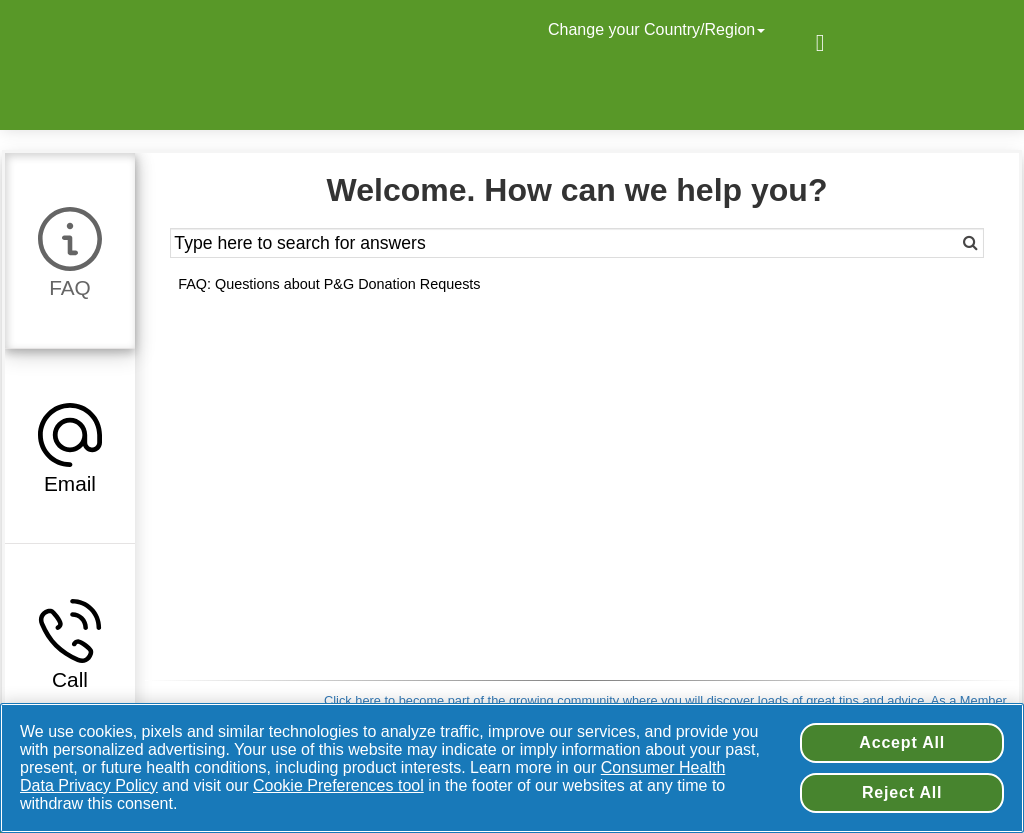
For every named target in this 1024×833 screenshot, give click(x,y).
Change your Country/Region (659, 29)
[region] (512, 768)
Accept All (902, 742)
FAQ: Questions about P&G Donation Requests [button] (329, 284)
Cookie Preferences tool (338, 785)
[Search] (942, 243)
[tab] (70, 250)
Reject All (902, 792)
